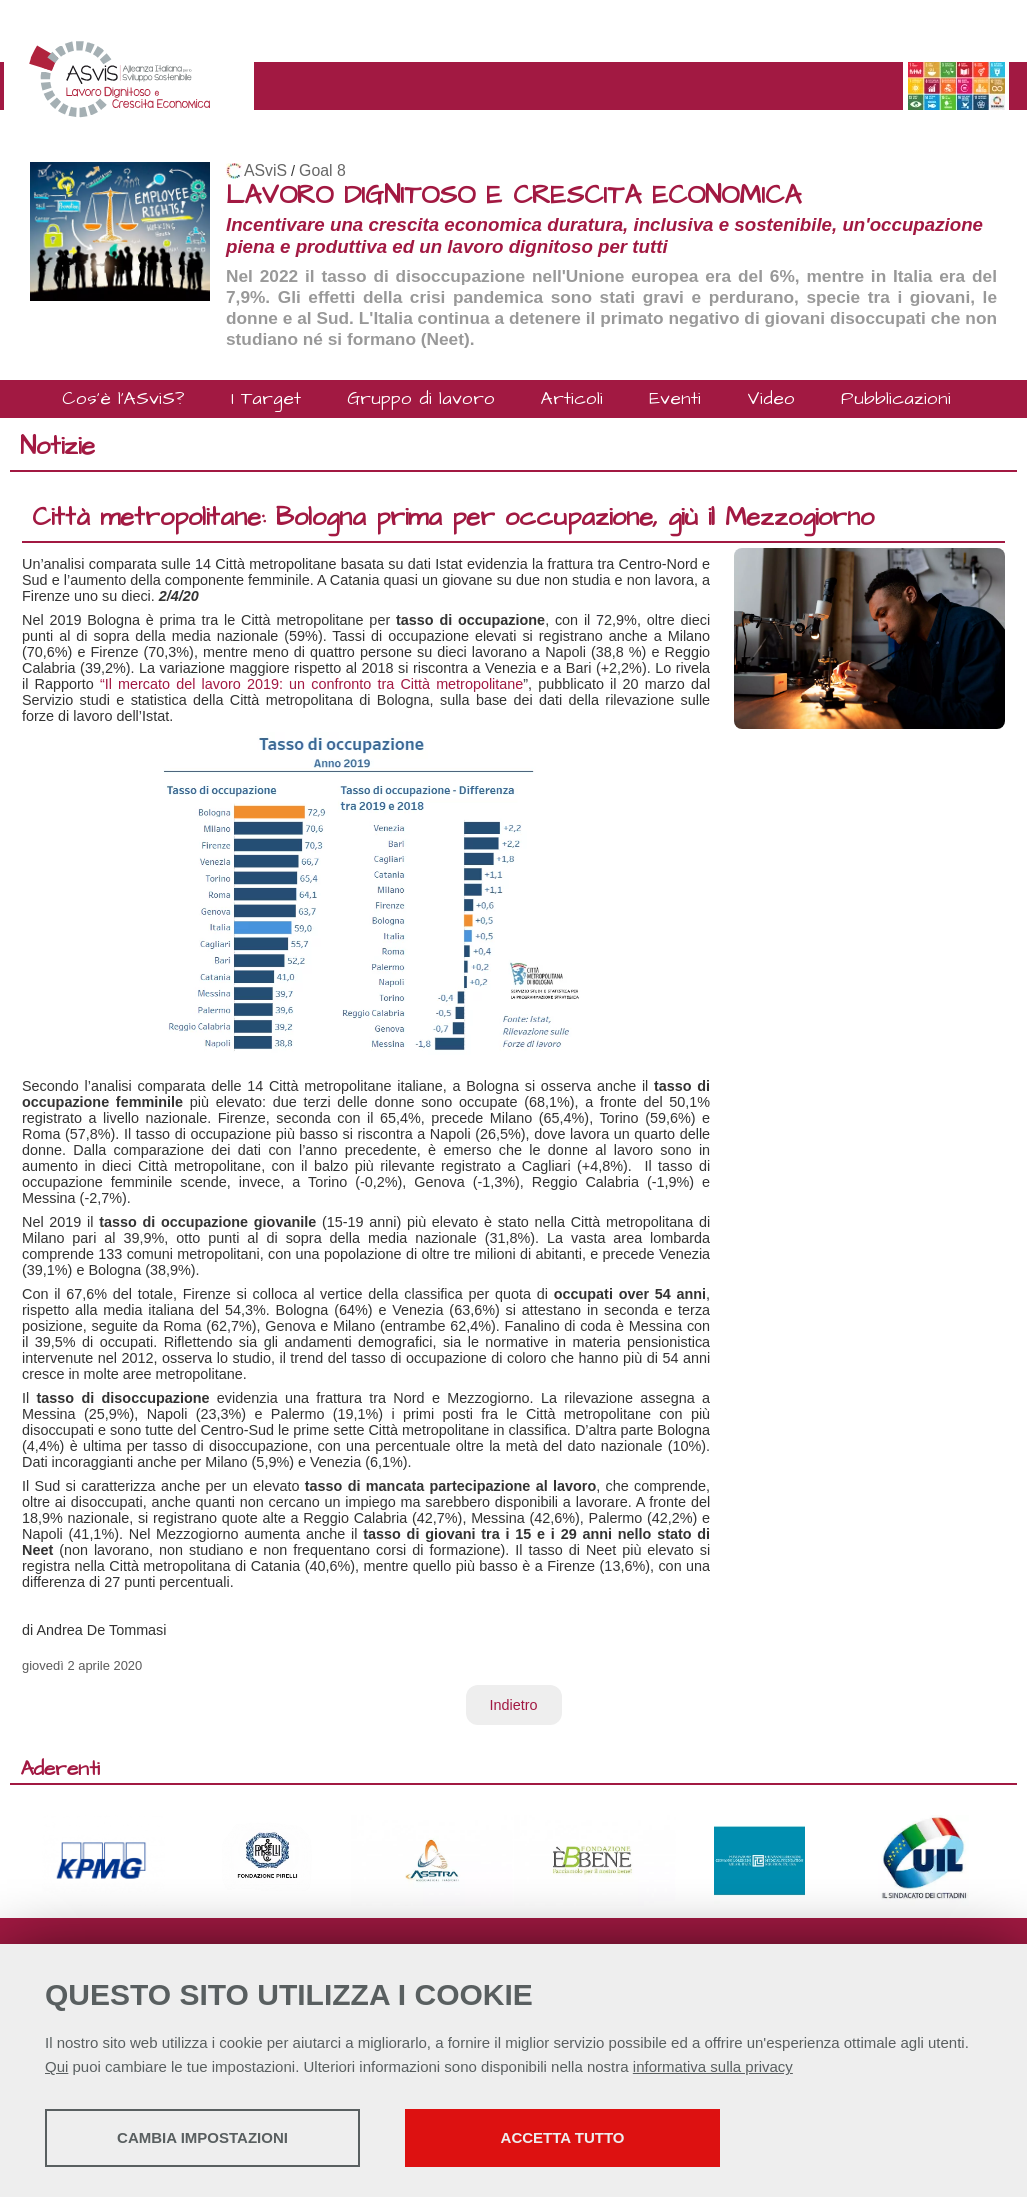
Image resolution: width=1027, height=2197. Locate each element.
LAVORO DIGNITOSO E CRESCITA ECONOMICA (513, 195)
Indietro (514, 1705)
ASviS (265, 170)
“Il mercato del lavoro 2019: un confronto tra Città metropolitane (311, 684)
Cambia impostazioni (202, 2137)
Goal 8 (322, 170)
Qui (56, 2066)
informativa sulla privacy (713, 2066)
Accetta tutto (563, 2137)
